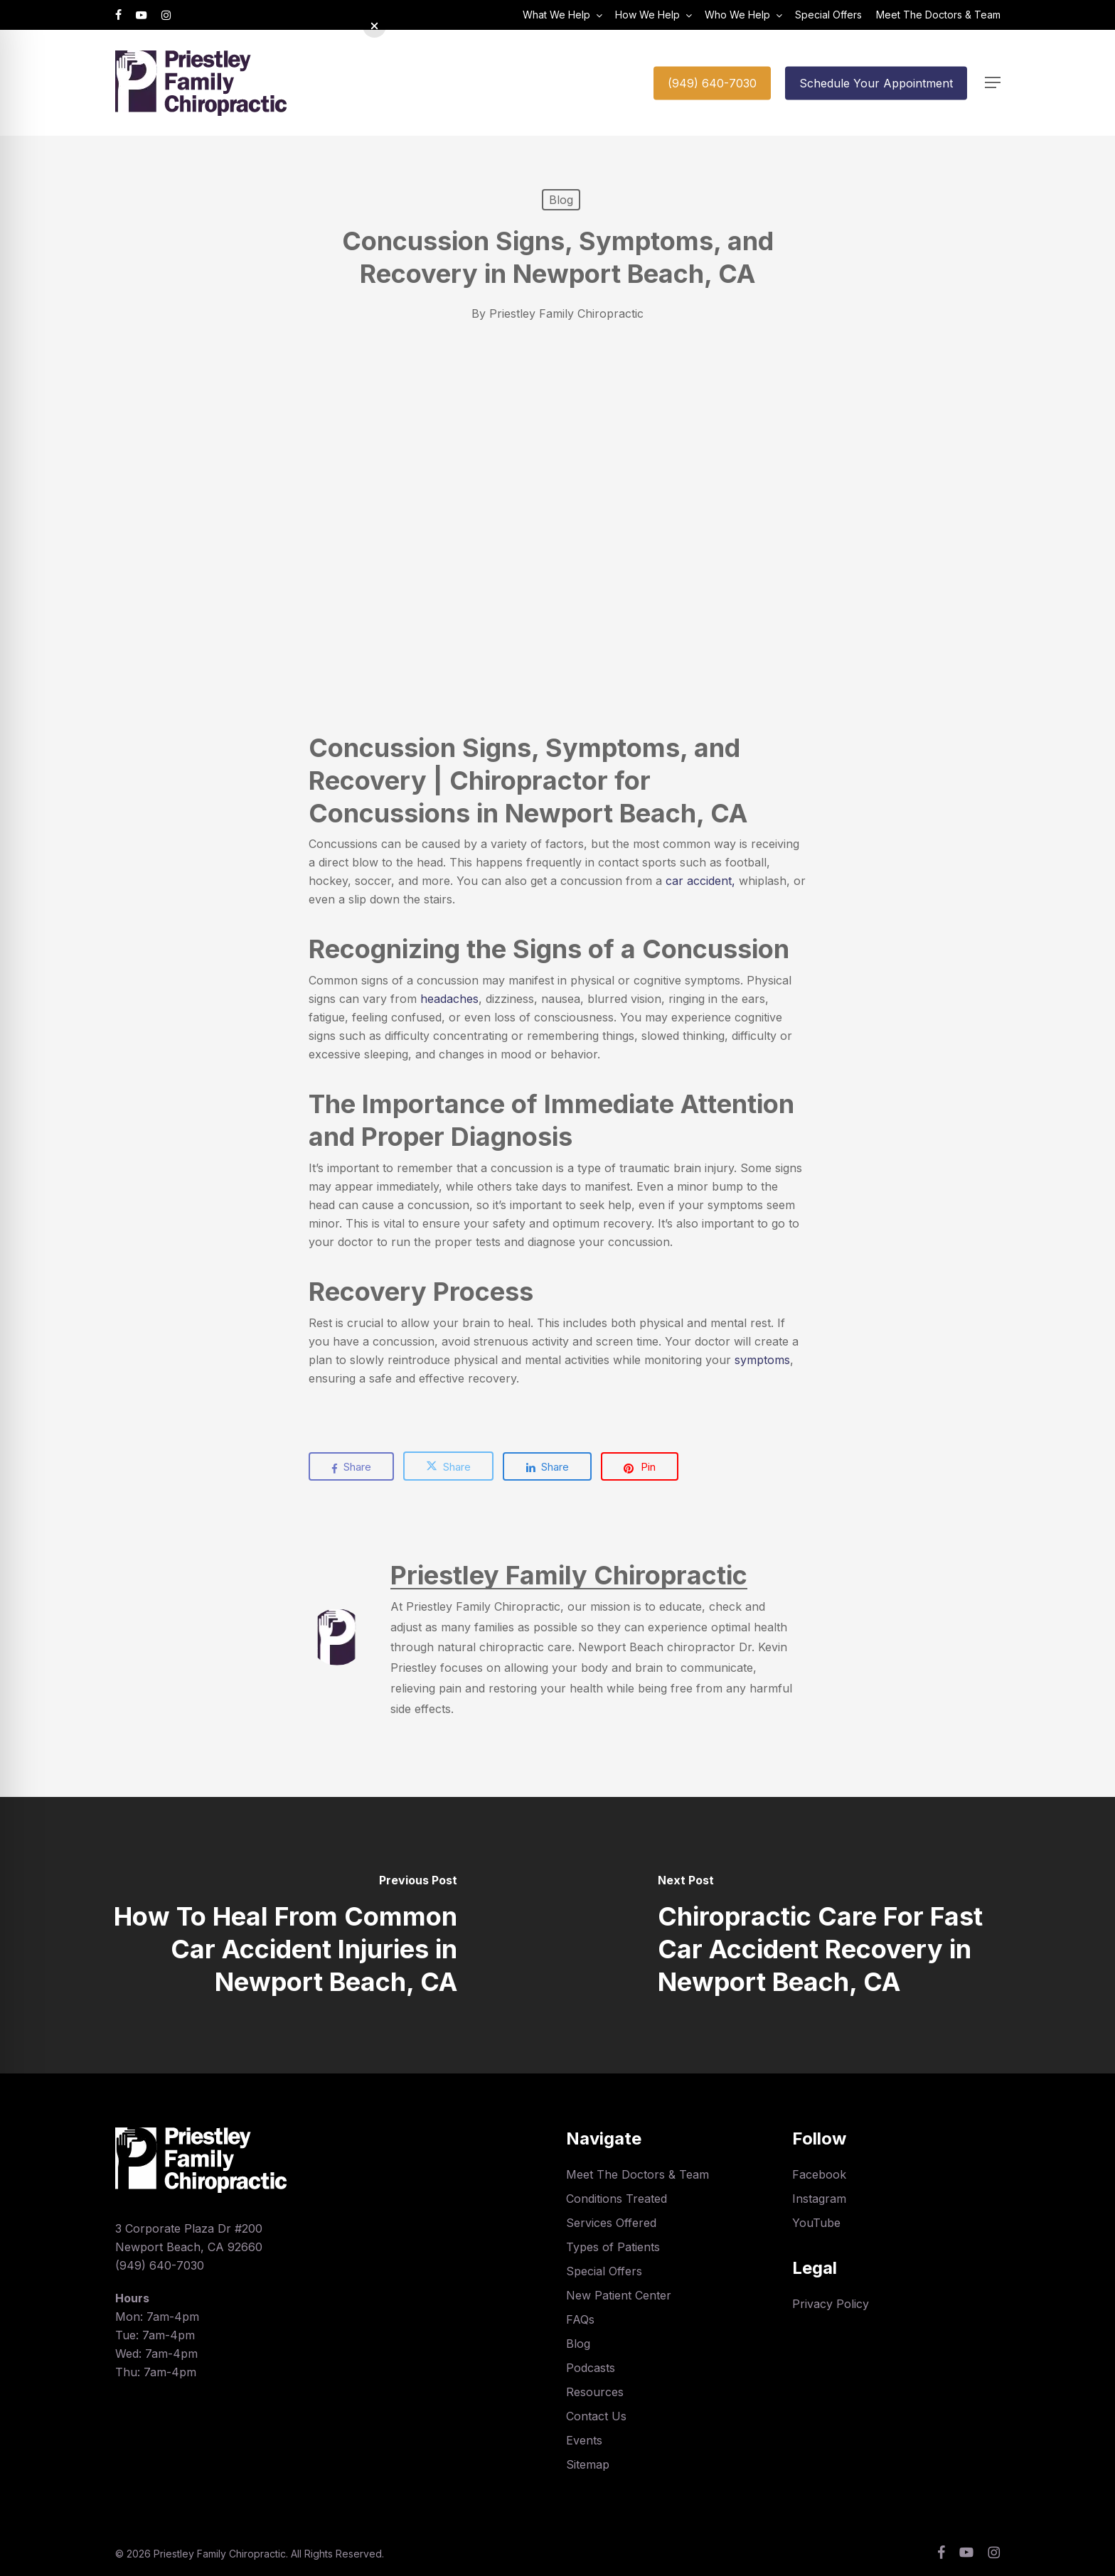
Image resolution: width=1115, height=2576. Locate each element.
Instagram (819, 2198)
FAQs (580, 2319)
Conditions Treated (616, 2198)
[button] (993, 82)
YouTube (816, 2223)
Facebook (819, 2174)
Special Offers (604, 2271)
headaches (449, 999)
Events (584, 2440)
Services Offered (611, 2223)
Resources (595, 2392)
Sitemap (587, 2464)
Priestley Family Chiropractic (566, 313)
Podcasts (590, 2368)
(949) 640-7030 (159, 2265)
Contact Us (596, 2416)
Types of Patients (613, 2247)
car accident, (700, 881)
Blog (561, 200)
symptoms (762, 1360)
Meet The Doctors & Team (637, 2174)
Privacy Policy (830, 2304)
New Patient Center (618, 2295)
